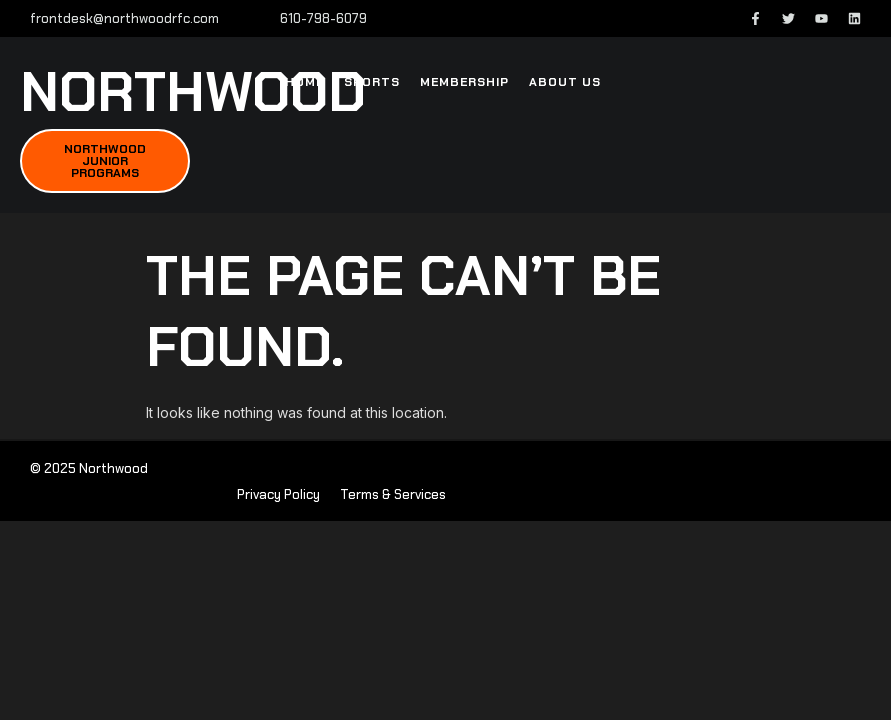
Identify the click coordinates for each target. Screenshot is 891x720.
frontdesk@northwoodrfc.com (124, 18)
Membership (464, 82)
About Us (565, 82)
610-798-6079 (323, 18)
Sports (372, 82)
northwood (193, 92)
